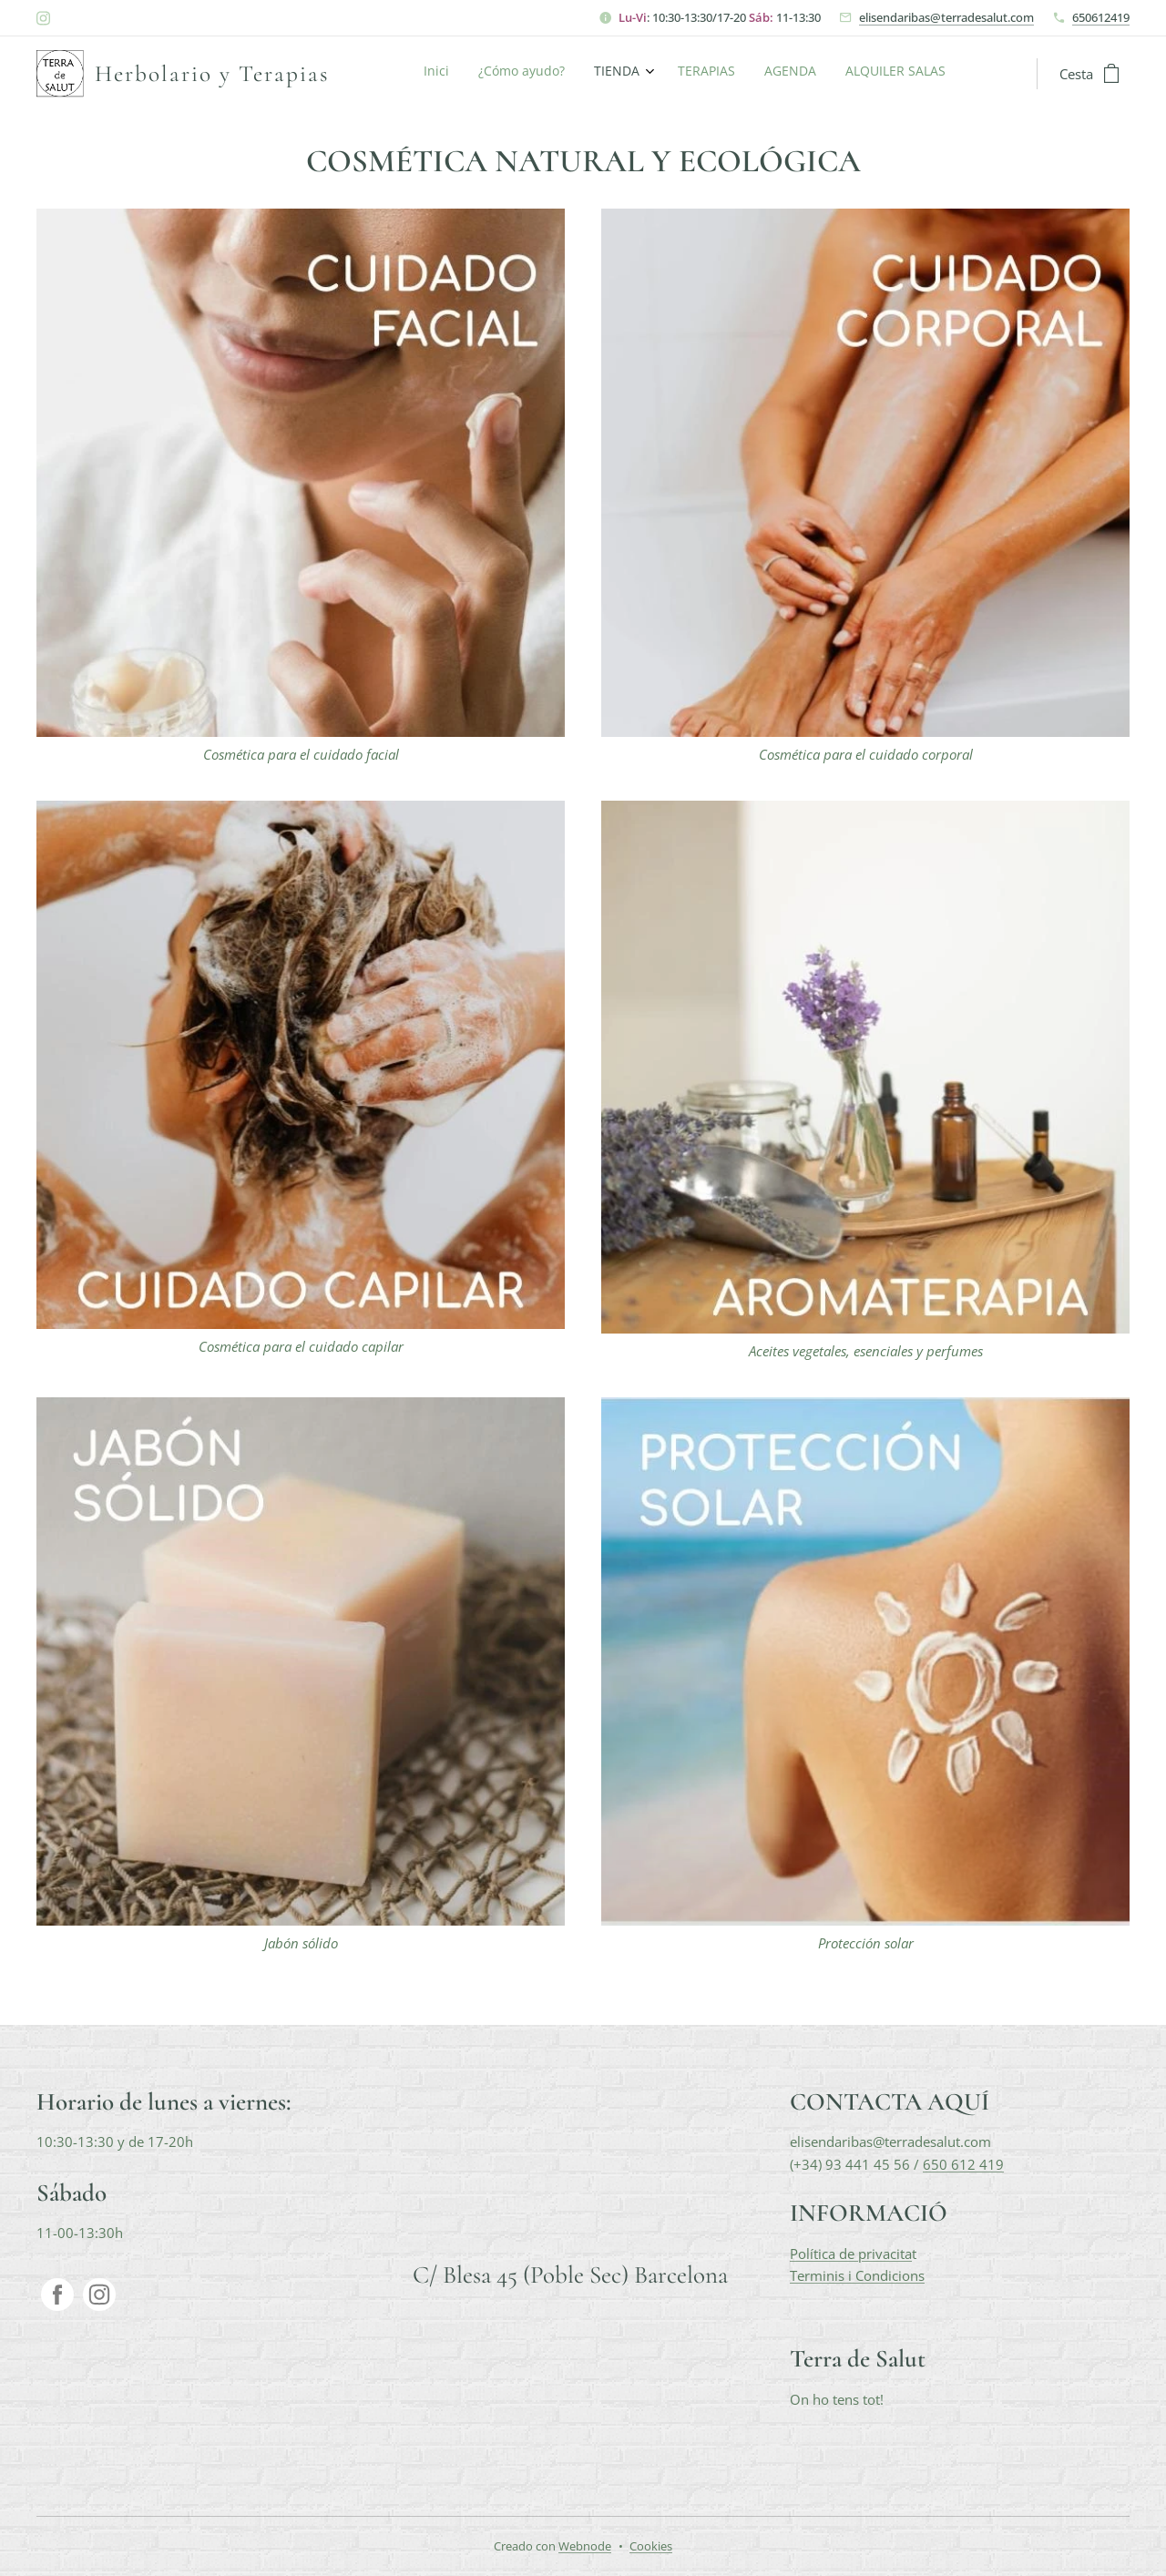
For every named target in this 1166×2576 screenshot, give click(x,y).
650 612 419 (963, 2164)
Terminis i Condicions (857, 2275)
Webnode (584, 2546)
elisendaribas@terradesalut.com (946, 17)
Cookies (650, 2546)
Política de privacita (851, 2253)
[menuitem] (795, 74)
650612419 (1101, 17)
